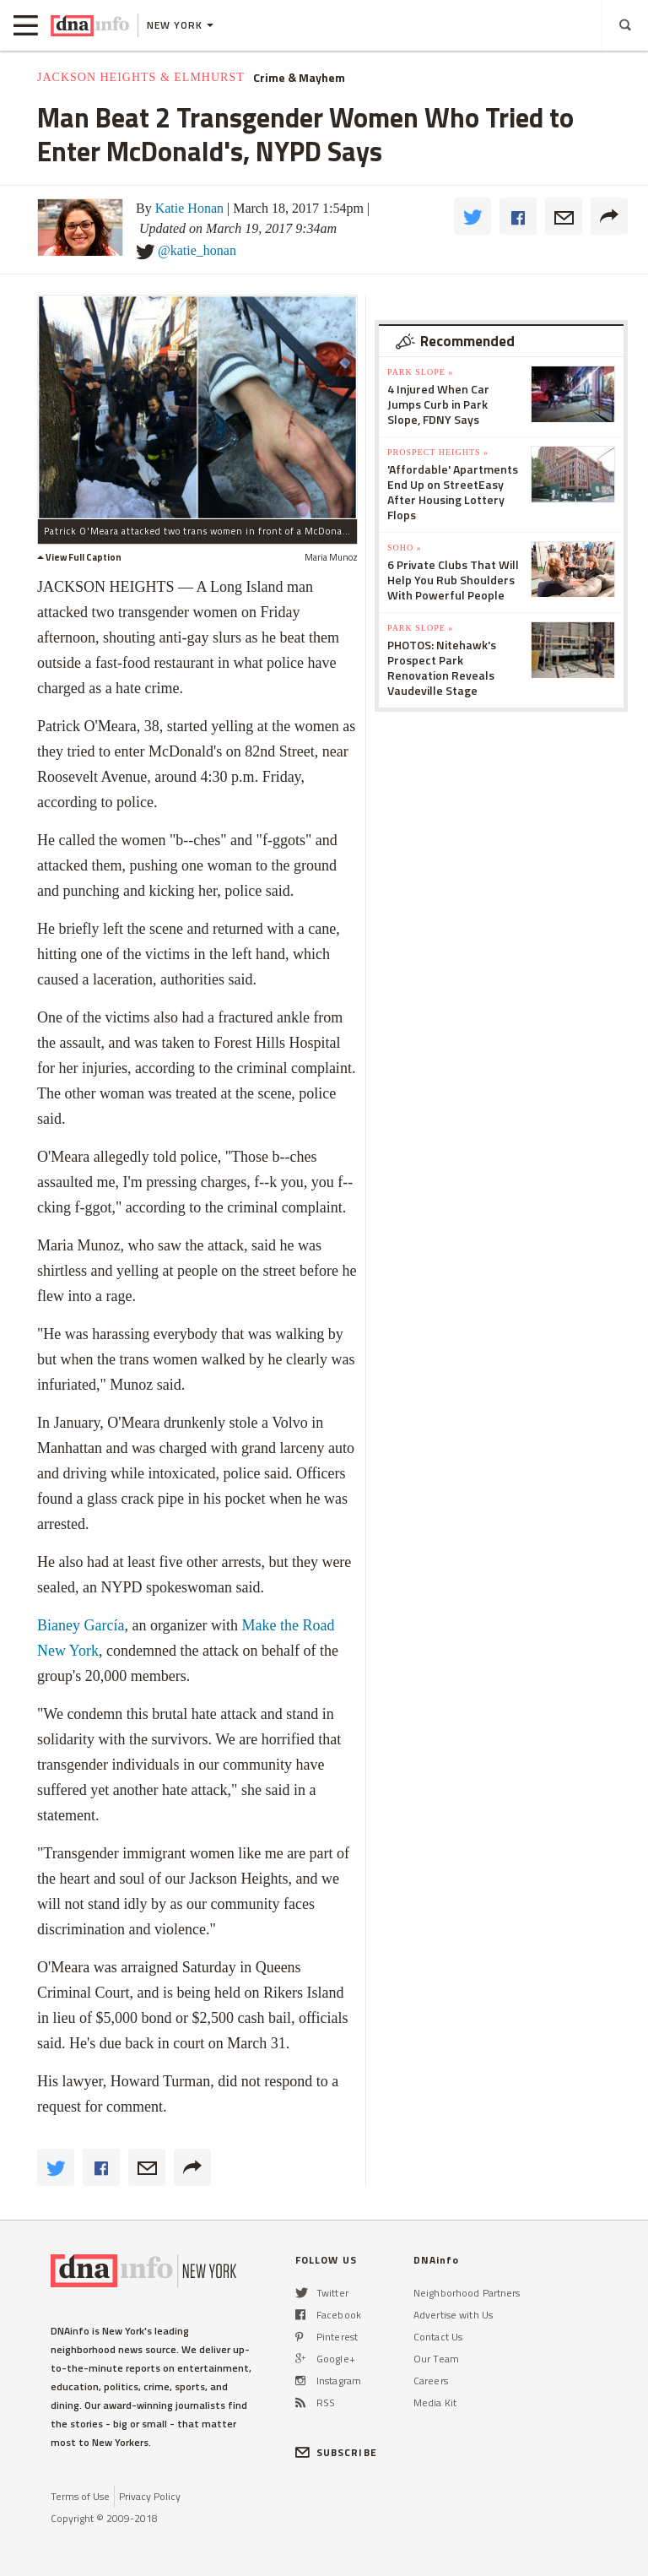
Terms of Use (80, 2496)
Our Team (436, 2359)
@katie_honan (197, 250)
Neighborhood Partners (467, 2293)
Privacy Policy (150, 2496)
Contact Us (437, 2337)
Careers (430, 2381)
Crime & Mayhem (299, 77)
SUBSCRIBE (336, 2452)
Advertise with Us (453, 2315)
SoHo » (404, 547)
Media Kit (434, 2402)
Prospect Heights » (438, 452)
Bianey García (80, 1625)
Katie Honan (189, 208)
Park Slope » (420, 372)
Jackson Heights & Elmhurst (141, 77)
